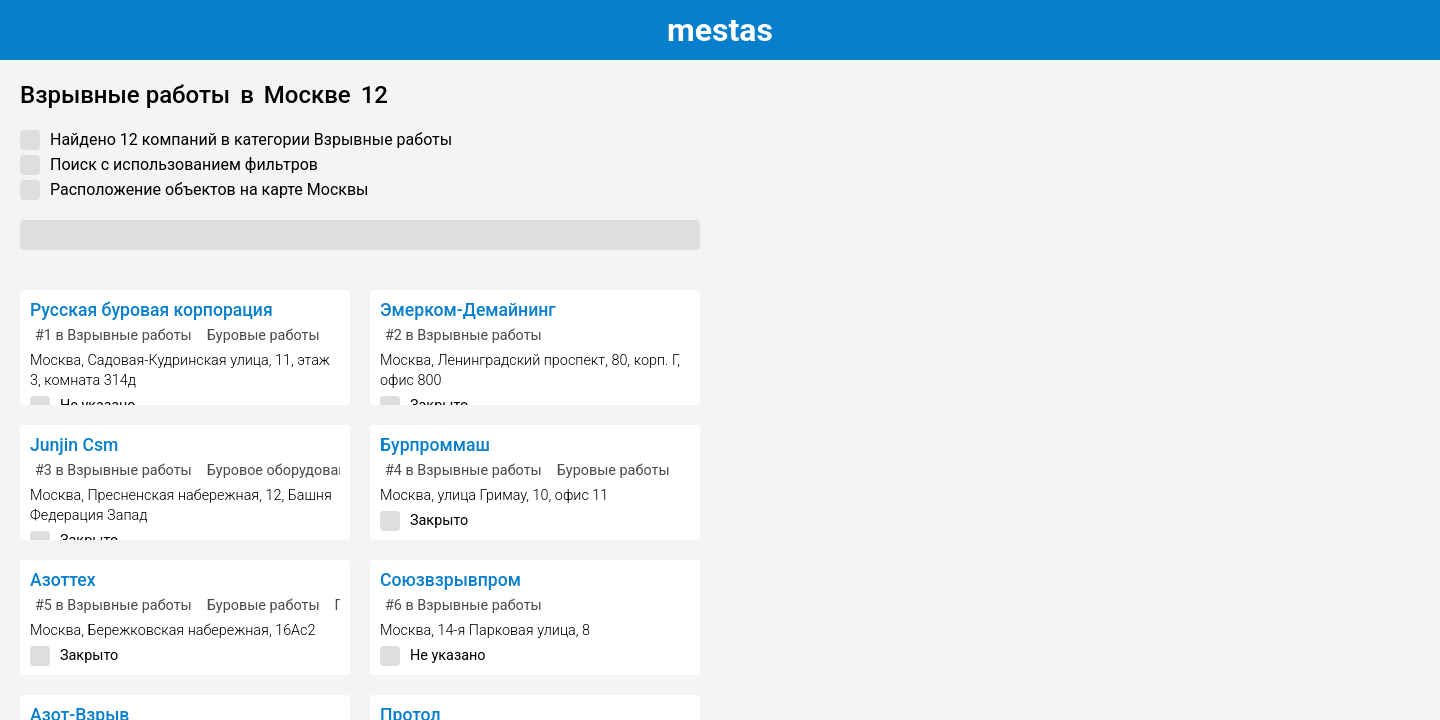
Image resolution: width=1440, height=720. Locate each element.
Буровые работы (263, 335)
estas (720, 30)
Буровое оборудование (285, 470)
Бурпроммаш (435, 445)
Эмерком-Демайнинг (468, 310)
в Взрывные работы (113, 335)
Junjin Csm (74, 445)
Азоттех (63, 580)
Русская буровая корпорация (151, 310)
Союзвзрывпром (450, 580)
